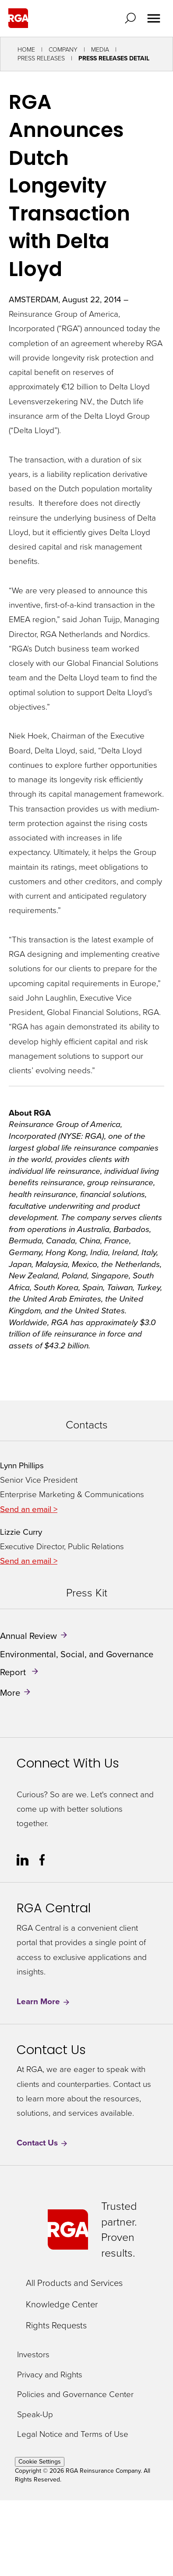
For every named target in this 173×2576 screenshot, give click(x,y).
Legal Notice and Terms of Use (72, 2434)
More (10, 1692)
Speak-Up (35, 2415)
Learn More (44, 2001)
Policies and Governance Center (75, 2395)
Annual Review (28, 1635)
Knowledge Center (62, 2304)
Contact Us (42, 2143)
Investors (33, 2355)
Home (26, 49)
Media (100, 49)
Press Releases (41, 58)
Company (63, 49)
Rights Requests (56, 2325)
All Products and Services (74, 2283)
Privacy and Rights (49, 2375)
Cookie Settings (39, 2461)
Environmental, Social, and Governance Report (76, 1663)
